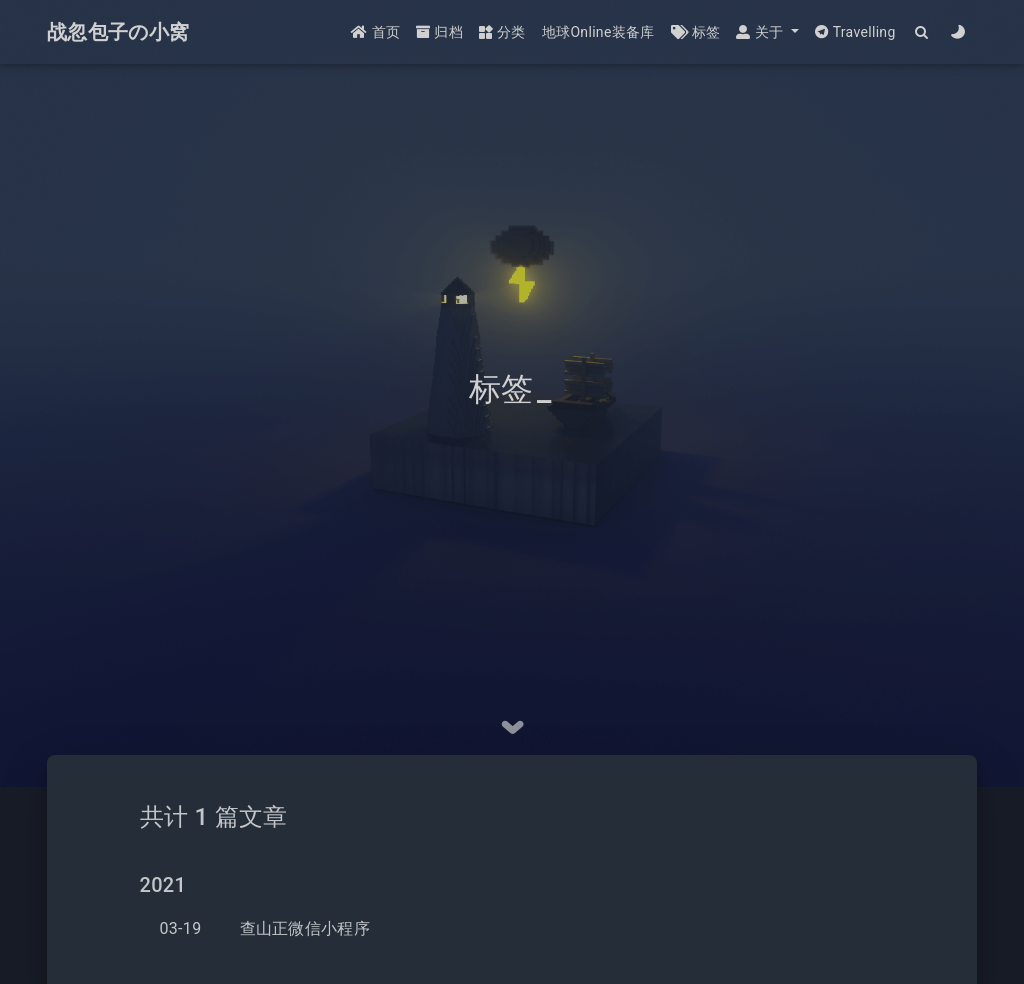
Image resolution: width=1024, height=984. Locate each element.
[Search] (922, 32)
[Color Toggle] (958, 32)
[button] (767, 32)
